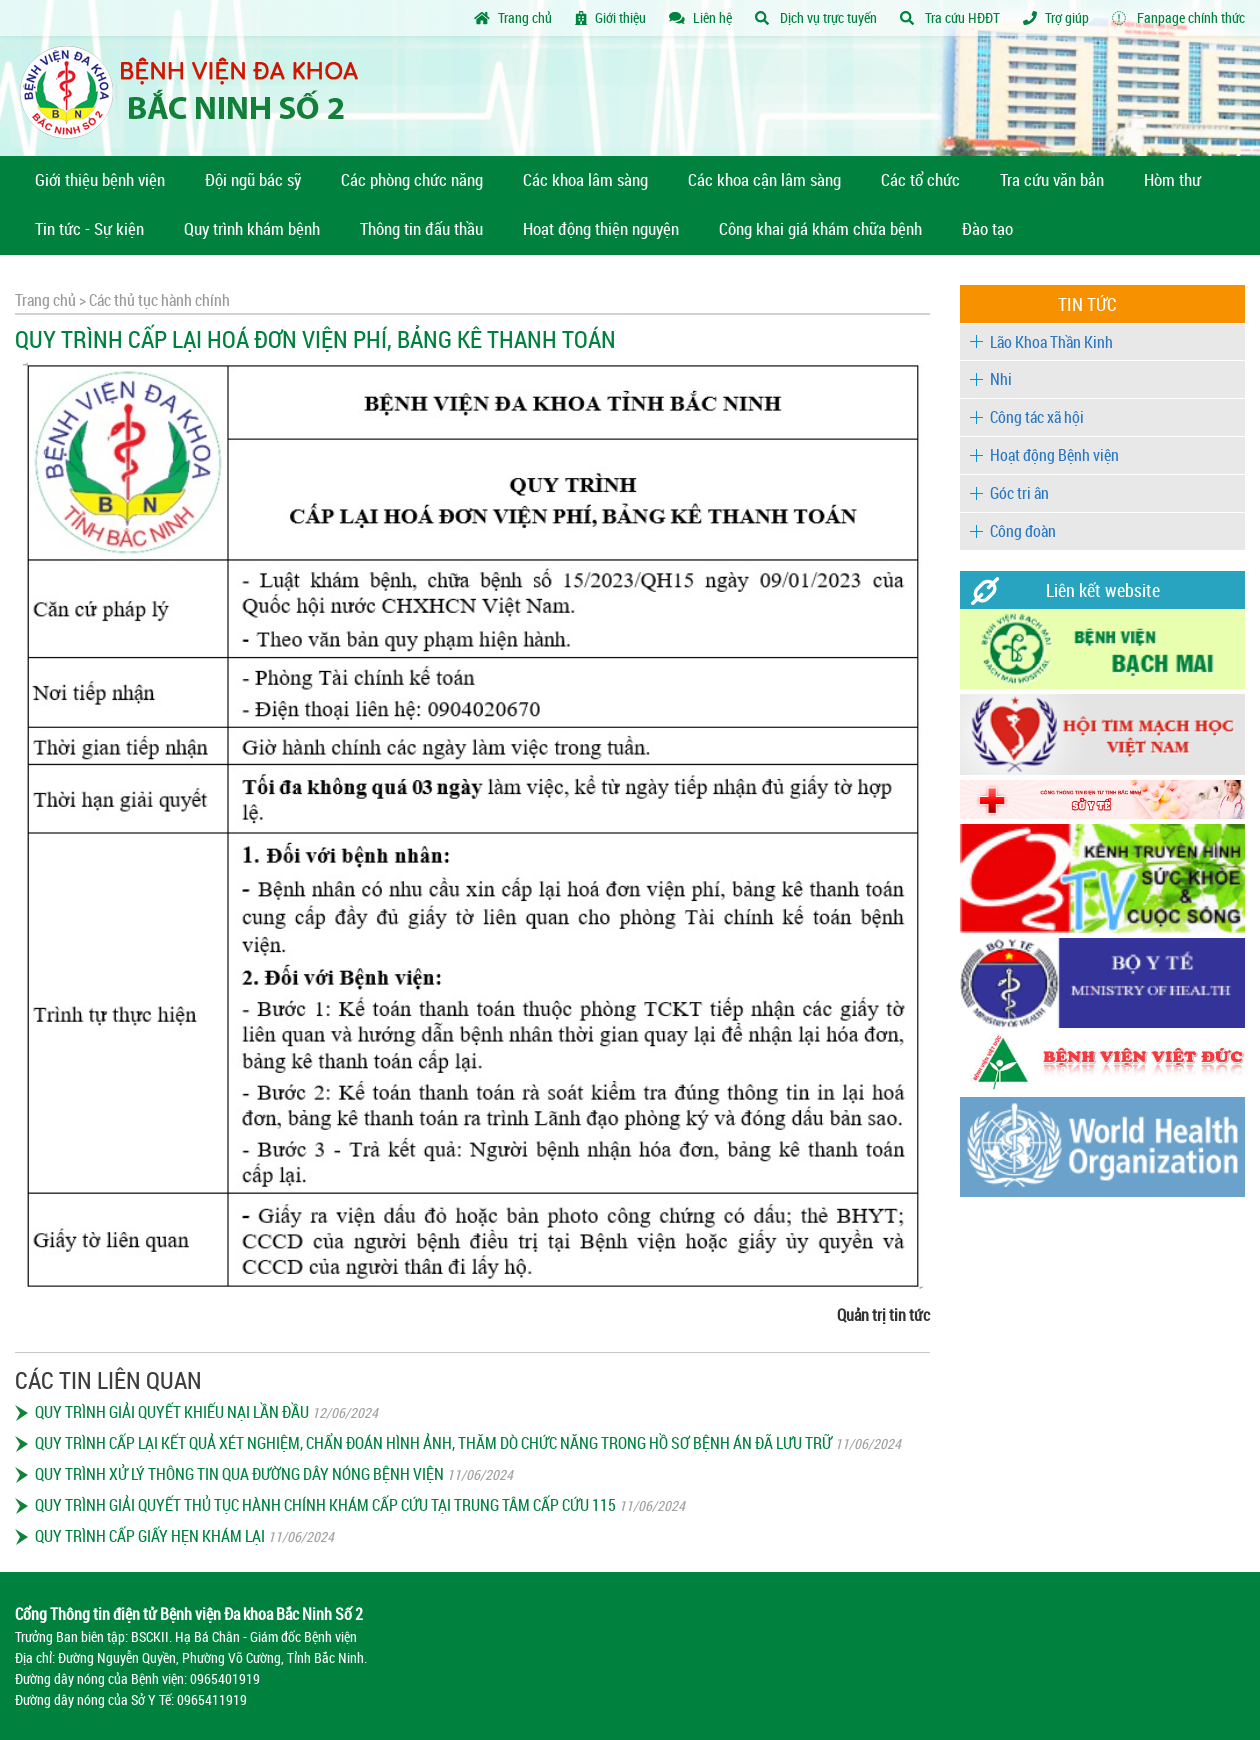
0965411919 (212, 1699)
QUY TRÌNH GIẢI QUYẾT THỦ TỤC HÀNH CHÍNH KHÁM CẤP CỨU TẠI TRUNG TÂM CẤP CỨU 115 (325, 1505)
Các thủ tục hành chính (158, 300)
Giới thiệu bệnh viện (100, 179)
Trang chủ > (50, 300)
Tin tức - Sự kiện (89, 228)
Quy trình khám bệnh (252, 228)
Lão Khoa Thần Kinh (1051, 342)
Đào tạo (987, 228)
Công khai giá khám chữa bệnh (820, 228)
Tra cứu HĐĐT (950, 17)
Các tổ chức (920, 179)
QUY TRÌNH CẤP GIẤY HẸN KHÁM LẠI (150, 1536)
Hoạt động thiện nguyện (601, 228)
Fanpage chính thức (1178, 17)
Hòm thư (1172, 179)
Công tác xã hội (1037, 417)
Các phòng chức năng (412, 179)
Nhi (1001, 379)
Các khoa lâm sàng (585, 179)
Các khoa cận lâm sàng (764, 179)
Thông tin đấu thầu (421, 228)
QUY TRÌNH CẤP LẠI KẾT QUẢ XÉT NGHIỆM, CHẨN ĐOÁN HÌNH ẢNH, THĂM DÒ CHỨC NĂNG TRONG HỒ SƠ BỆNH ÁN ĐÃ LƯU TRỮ (433, 1443)
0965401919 (225, 1678)
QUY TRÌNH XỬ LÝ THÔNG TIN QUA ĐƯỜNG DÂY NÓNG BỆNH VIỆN (239, 1474)
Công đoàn (1023, 531)
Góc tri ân (1019, 493)
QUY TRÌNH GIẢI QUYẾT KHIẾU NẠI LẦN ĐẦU (172, 1412)
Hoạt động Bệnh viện (1054, 455)
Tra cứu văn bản (1052, 179)
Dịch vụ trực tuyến (816, 17)
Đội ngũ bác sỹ (253, 179)
